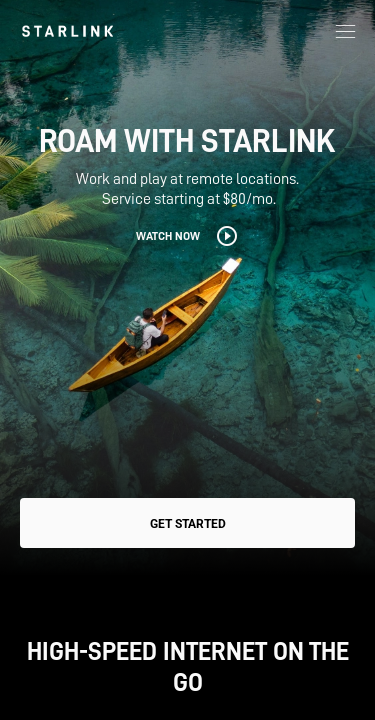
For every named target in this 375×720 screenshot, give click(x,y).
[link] (67, 31)
